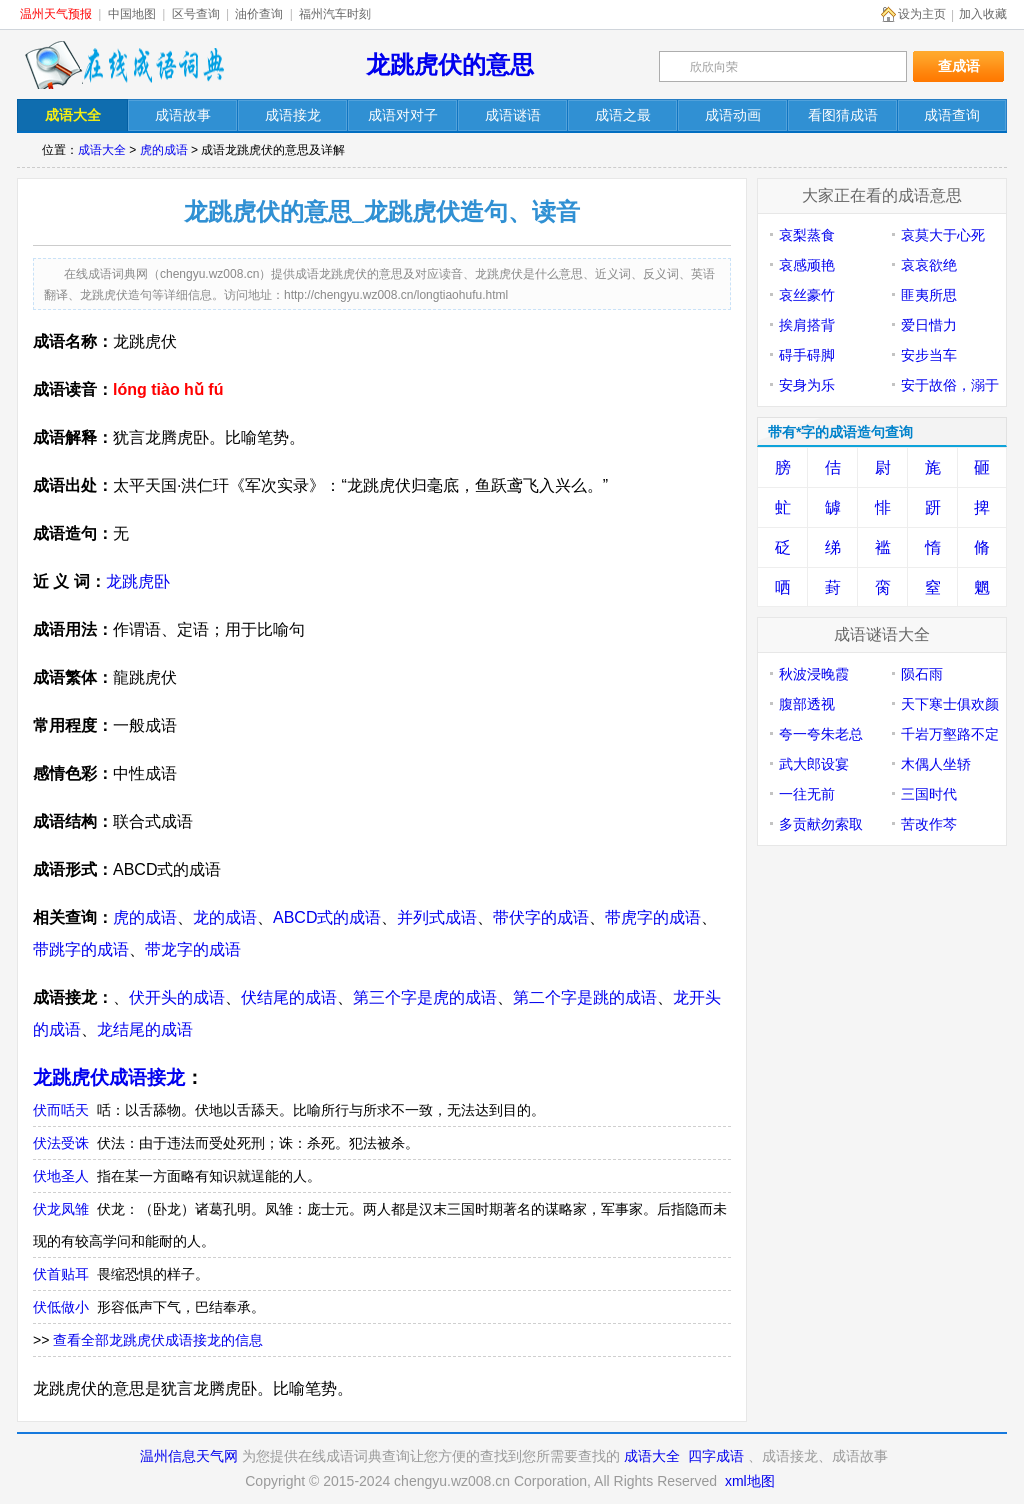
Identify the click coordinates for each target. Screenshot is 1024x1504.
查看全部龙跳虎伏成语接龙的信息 (158, 1340)
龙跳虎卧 (138, 581)
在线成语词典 (124, 65)
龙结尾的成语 (145, 1029)
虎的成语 (164, 150)
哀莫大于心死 (943, 235)
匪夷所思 (929, 295)
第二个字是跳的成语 (585, 997)
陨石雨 (922, 674)
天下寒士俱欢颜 (950, 704)
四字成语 (716, 1456)
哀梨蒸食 (807, 235)
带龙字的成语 (193, 949)
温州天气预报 (56, 14)
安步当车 (929, 355)
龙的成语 (225, 917)
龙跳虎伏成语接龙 (109, 1077)
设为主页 (922, 14)
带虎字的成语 (653, 917)
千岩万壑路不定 (950, 734)
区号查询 (196, 14)
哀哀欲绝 (929, 265)
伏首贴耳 (61, 1274)
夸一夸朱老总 (821, 734)
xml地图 (750, 1481)
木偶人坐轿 (936, 764)
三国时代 (929, 794)
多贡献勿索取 (821, 824)
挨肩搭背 (807, 325)
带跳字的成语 (81, 949)
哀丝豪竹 (807, 295)
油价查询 (259, 14)
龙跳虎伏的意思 (450, 64)
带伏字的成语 (541, 917)
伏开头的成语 (177, 997)
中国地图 (132, 14)
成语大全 (102, 150)
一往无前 (807, 794)
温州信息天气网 (189, 1456)
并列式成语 (437, 917)
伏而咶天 (61, 1110)
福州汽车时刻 (335, 14)
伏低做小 (61, 1307)
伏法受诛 (61, 1143)
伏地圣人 (61, 1176)
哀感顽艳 (807, 265)
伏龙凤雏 (61, 1209)
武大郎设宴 (814, 764)
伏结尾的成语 (289, 997)
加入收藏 (983, 14)
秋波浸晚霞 (814, 674)
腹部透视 (807, 704)
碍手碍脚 (807, 355)
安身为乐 (807, 385)
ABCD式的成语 (327, 917)
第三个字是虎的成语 (425, 997)
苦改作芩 (929, 824)
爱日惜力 (929, 325)
